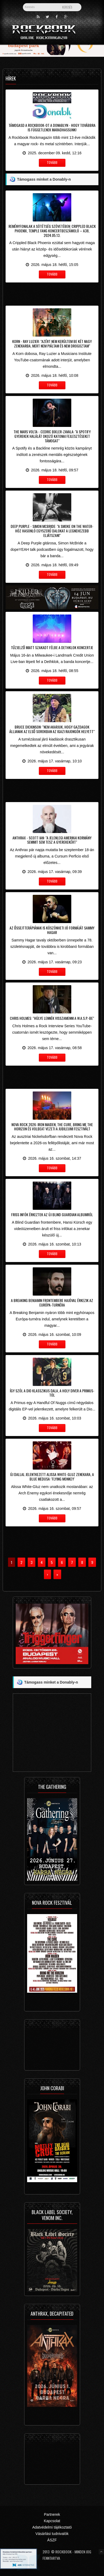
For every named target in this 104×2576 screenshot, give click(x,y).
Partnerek (52, 2514)
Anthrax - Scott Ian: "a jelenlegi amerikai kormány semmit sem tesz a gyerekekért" (52, 840)
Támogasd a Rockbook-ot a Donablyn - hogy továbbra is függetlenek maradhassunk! (52, 127)
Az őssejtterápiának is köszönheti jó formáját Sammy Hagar (52, 930)
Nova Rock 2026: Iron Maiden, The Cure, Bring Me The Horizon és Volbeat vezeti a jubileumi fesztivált (52, 1127)
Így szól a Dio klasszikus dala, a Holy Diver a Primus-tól (52, 1393)
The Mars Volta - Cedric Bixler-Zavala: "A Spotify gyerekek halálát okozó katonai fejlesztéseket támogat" (52, 436)
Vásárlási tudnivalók (52, 2533)
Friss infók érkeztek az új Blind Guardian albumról (52, 1214)
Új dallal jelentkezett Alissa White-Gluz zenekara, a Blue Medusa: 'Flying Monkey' (52, 1476)
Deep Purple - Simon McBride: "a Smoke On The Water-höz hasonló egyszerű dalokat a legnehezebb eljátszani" (52, 530)
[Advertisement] (52, 293)
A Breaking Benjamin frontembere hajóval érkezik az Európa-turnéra (52, 1302)
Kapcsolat (52, 2521)
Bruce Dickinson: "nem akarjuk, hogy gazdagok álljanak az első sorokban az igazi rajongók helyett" (52, 729)
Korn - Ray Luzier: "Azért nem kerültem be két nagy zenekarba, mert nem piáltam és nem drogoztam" (52, 343)
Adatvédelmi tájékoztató (52, 2527)
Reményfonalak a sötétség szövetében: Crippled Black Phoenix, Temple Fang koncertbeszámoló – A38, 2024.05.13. (52, 230)
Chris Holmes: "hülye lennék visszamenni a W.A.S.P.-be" (52, 1018)
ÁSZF (52, 2540)
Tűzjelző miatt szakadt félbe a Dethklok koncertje (52, 647)
